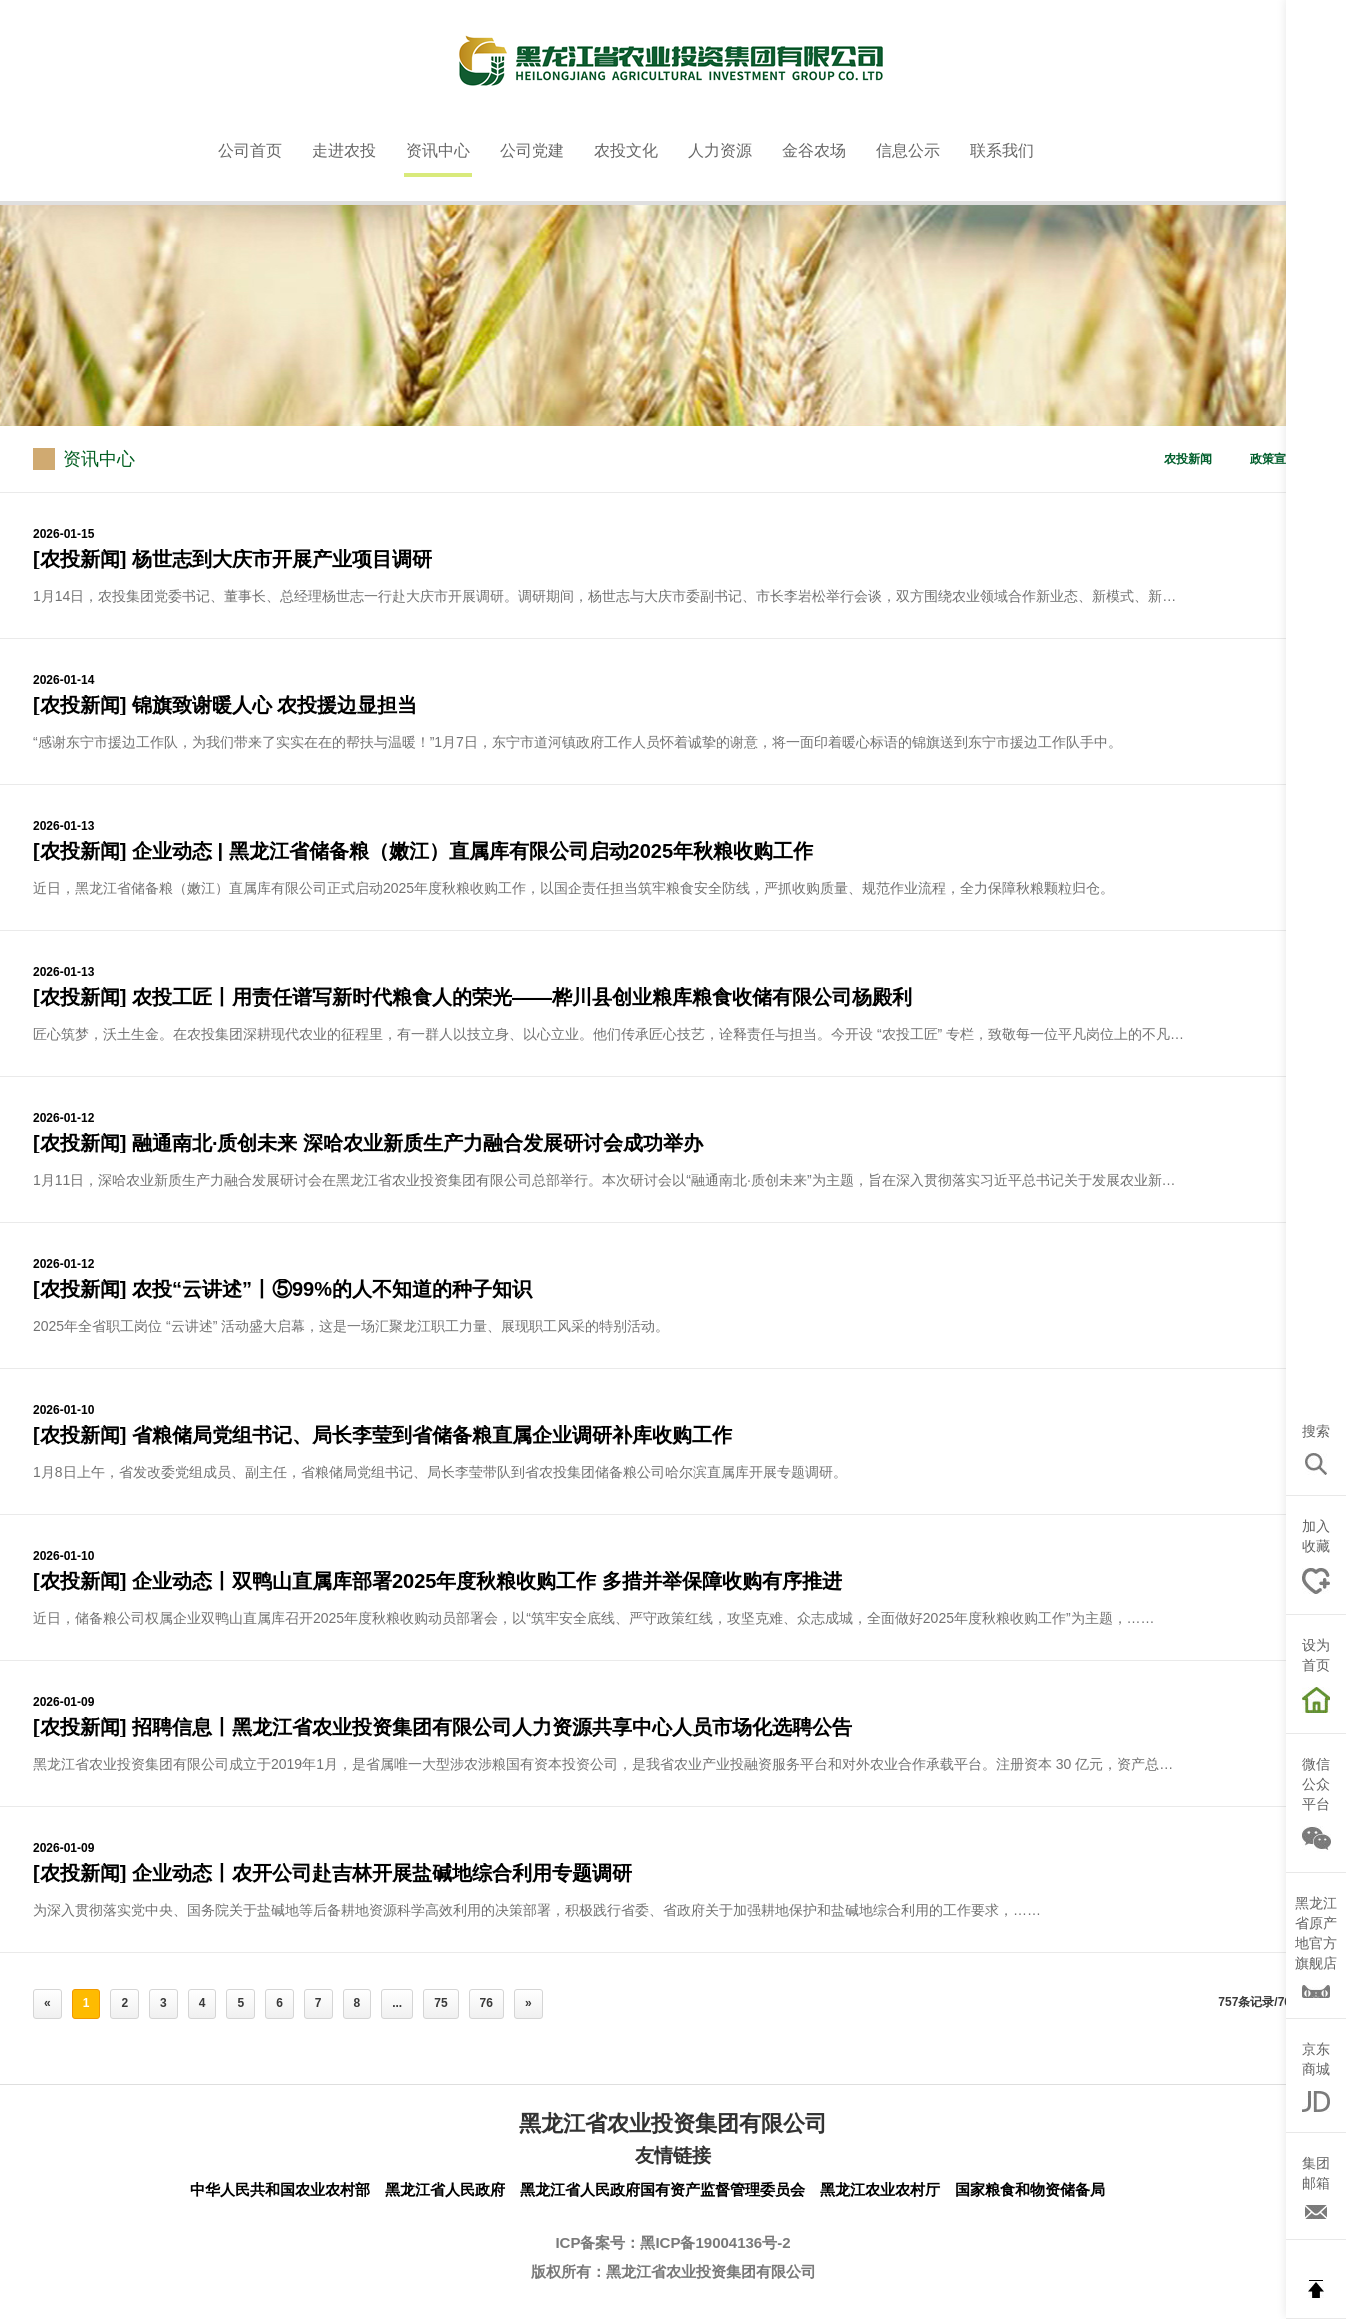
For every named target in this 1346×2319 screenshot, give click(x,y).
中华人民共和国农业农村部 (280, 2189)
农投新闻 (1188, 459)
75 (440, 2003)
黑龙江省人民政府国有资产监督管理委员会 (662, 2189)
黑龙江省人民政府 (445, 2189)
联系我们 (1002, 150)
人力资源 (720, 150)
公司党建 (532, 150)
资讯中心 (438, 150)
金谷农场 (814, 150)
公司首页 (250, 150)
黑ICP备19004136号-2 (715, 2242)
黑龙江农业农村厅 (880, 2189)
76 (486, 2003)
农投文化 (626, 150)
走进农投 (344, 150)
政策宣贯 (1274, 459)
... (397, 2003)
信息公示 (908, 150)
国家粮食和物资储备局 (1030, 2189)
